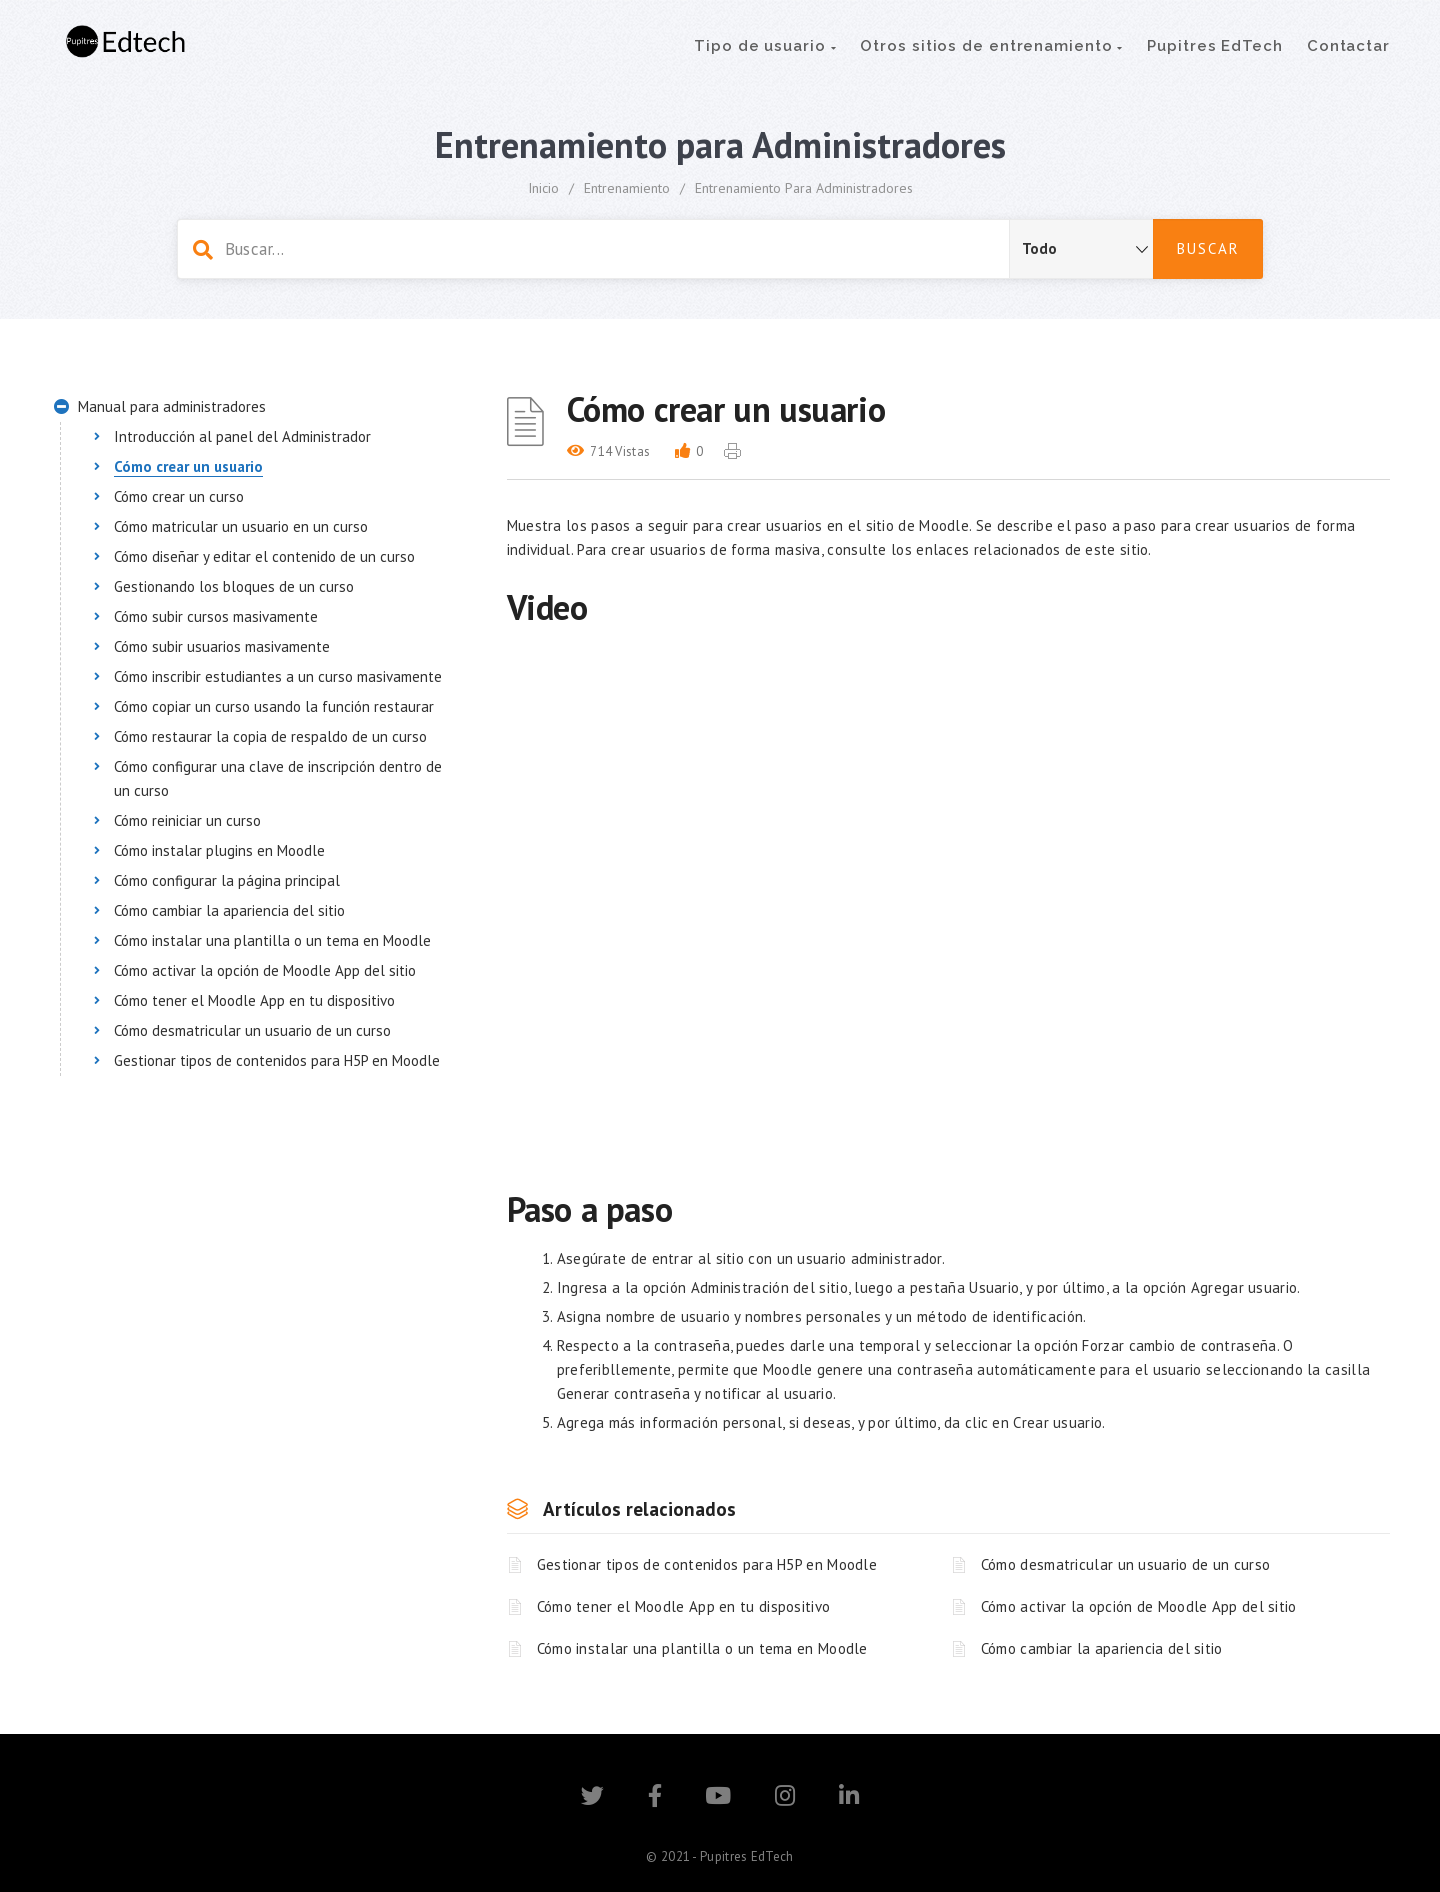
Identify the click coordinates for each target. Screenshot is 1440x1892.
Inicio (543, 188)
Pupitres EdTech (1215, 46)
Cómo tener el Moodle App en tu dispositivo (684, 1606)
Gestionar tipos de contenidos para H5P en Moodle (707, 1564)
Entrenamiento (627, 188)
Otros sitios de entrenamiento (991, 46)
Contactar (1348, 46)
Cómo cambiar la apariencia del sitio (1102, 1648)
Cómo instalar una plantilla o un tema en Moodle (702, 1648)
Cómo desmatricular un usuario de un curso (1125, 1564)
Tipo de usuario (765, 46)
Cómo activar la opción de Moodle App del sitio (1139, 1606)
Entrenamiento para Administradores (804, 188)
